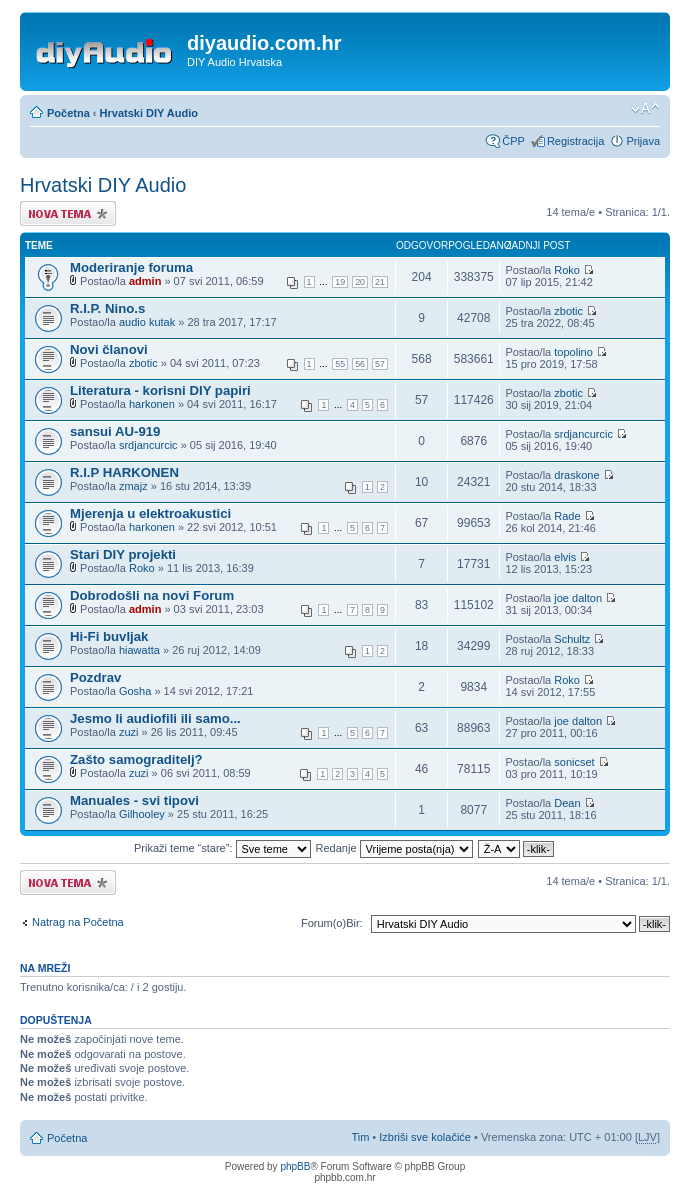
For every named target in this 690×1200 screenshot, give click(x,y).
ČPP (513, 141)
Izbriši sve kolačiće (425, 1137)
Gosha (135, 691)
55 (340, 364)
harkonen (152, 404)
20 (360, 282)
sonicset (574, 762)
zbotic (568, 311)
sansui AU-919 (115, 431)
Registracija (575, 141)
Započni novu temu (68, 213)
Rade (567, 516)
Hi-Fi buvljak (109, 636)
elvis (565, 557)
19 (340, 282)
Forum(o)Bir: (332, 923)
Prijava (643, 141)
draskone (576, 475)
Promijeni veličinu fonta (645, 109)
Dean (567, 803)
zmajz (133, 486)
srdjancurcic (148, 445)
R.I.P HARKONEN (124, 472)
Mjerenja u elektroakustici (150, 513)
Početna (68, 113)
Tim (360, 1137)
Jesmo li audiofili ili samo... (155, 718)
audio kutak (147, 322)
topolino (573, 352)
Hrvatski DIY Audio (149, 113)
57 (380, 364)
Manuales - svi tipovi (134, 800)
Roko (567, 270)
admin (145, 281)
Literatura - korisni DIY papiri (160, 390)
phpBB (295, 1166)
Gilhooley (142, 814)
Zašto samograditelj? (136, 759)
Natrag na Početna (78, 922)
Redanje (394, 848)
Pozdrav (95, 677)
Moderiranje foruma (131, 267)
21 (380, 282)
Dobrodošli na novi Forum (152, 595)
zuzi (129, 732)
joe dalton (578, 598)
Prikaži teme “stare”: (222, 848)
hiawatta (139, 650)
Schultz (572, 639)
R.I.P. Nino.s (107, 308)
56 (360, 364)
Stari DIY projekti (123, 554)
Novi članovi (109, 349)
